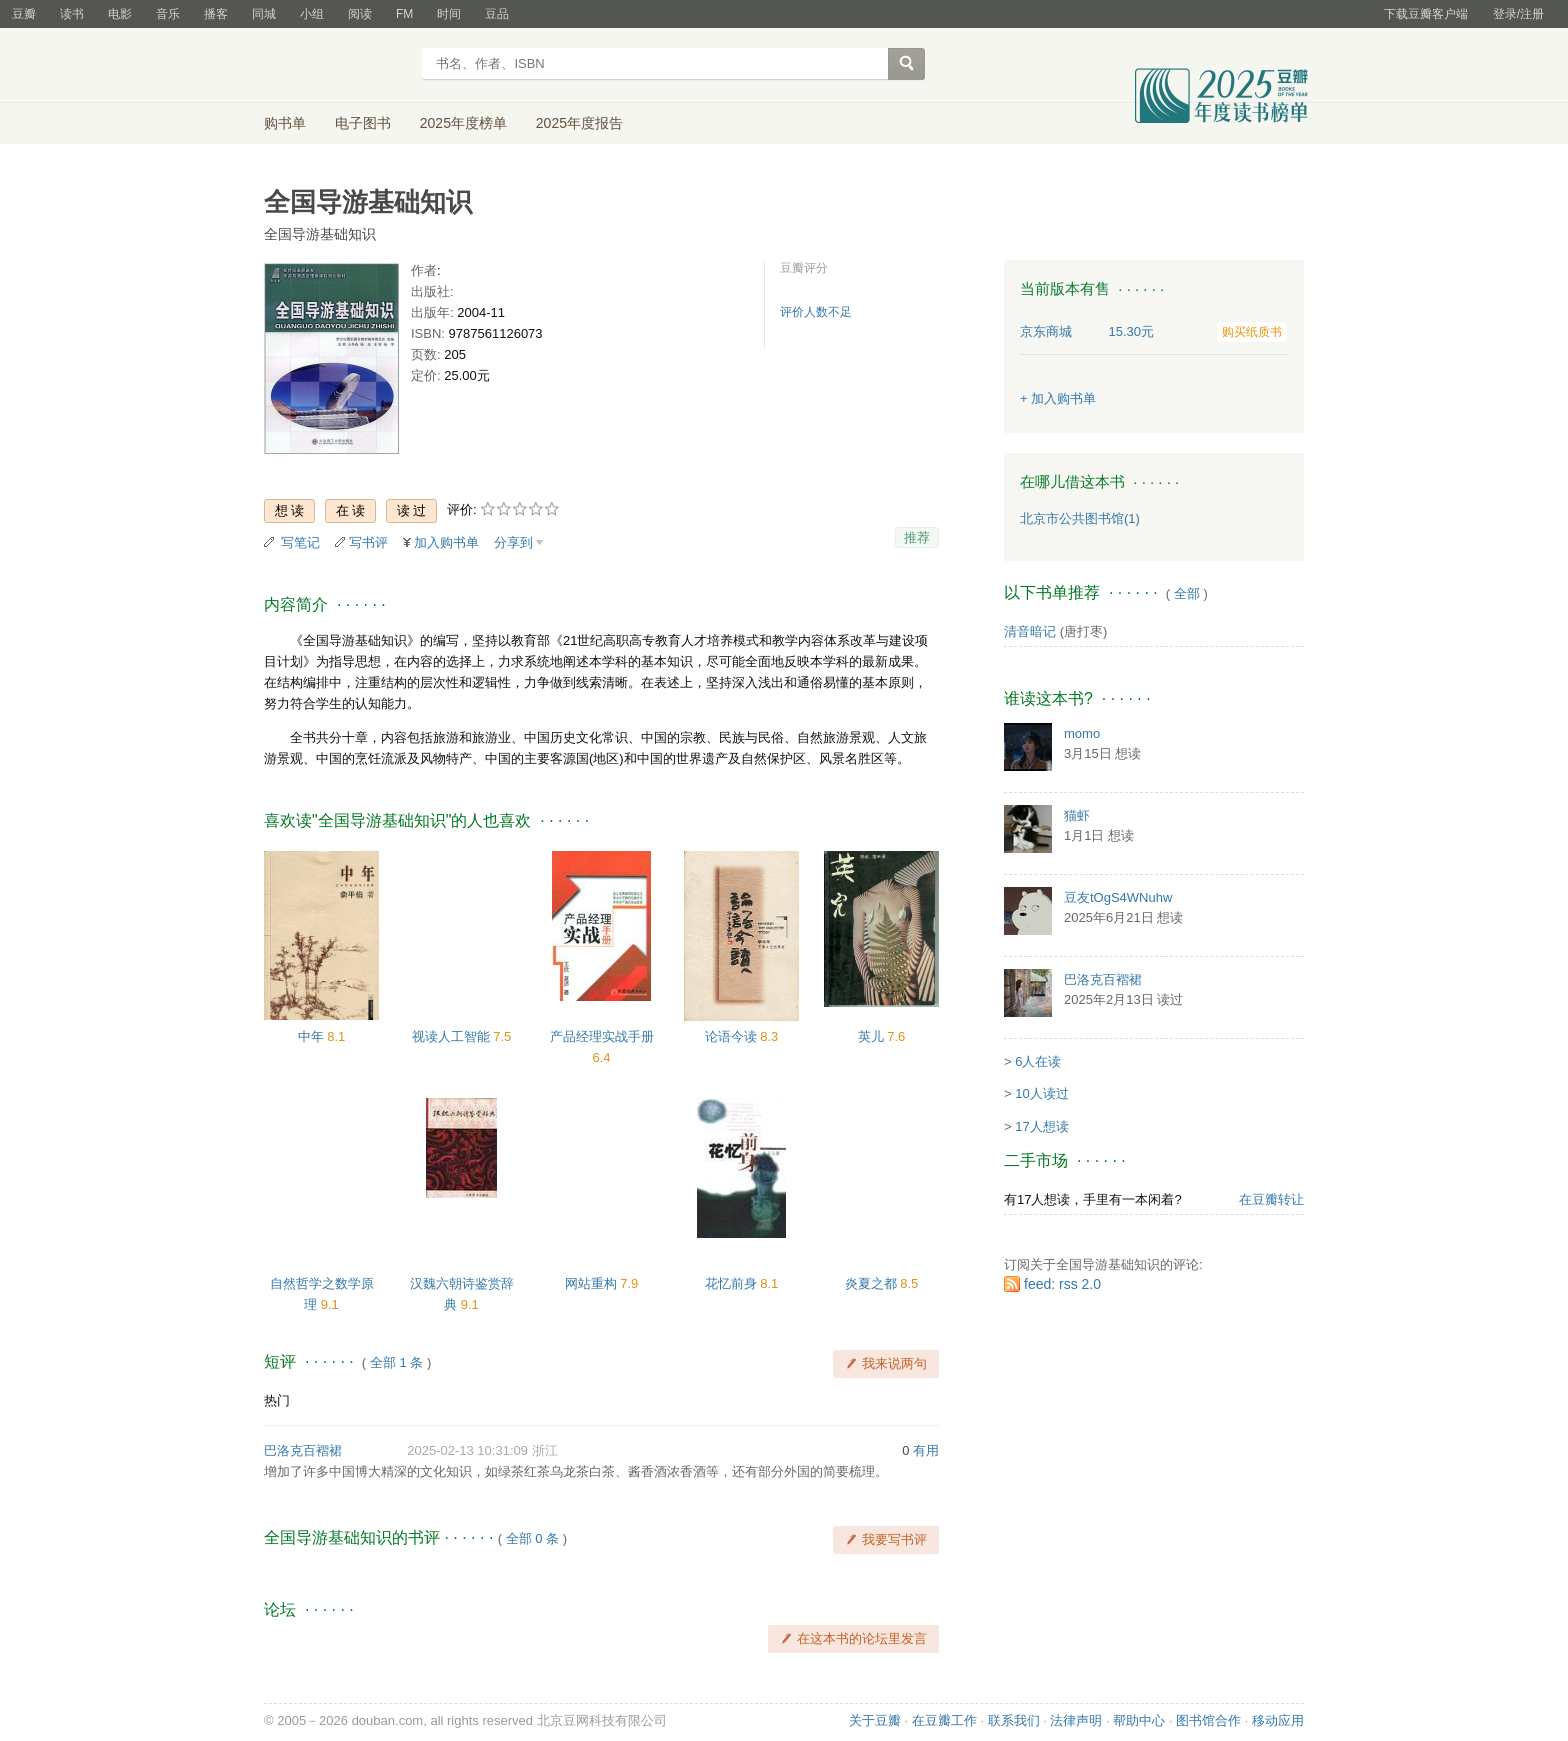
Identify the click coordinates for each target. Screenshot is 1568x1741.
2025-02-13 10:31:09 (467, 1450)
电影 (120, 14)
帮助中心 (1139, 1720)
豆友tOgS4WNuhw (1118, 897)
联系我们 (1014, 1720)
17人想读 (1041, 1126)
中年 (313, 1036)
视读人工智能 (453, 1036)
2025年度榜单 (463, 123)
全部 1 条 (396, 1362)
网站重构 (593, 1283)
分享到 (513, 542)
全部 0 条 (532, 1538)
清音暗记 (1030, 631)
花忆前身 (733, 1283)
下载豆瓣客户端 (1426, 14)
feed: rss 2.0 (1062, 1284)
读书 (72, 14)
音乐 (168, 14)
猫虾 (1077, 815)
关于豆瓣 (875, 1720)
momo (1082, 733)
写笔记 (300, 542)
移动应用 (1278, 1720)
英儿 (873, 1036)
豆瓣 (24, 14)
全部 (1187, 593)
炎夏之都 (873, 1283)
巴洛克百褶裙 (303, 1450)
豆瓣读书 (336, 66)
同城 (264, 14)
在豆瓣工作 (944, 1720)
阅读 (360, 14)
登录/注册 (1518, 14)
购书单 (285, 123)
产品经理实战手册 (602, 1036)
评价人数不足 (816, 312)
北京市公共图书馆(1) (1080, 518)
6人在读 (1038, 1061)
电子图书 (363, 123)
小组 (312, 14)
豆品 (497, 14)
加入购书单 (446, 542)
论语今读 (733, 1036)
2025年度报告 (579, 123)
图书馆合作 (1208, 1720)
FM (404, 14)
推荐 (917, 537)
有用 (926, 1450)
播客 (216, 14)
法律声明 (1076, 1720)
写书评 (368, 542)
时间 (449, 14)
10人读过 (1041, 1093)
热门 (277, 1400)
